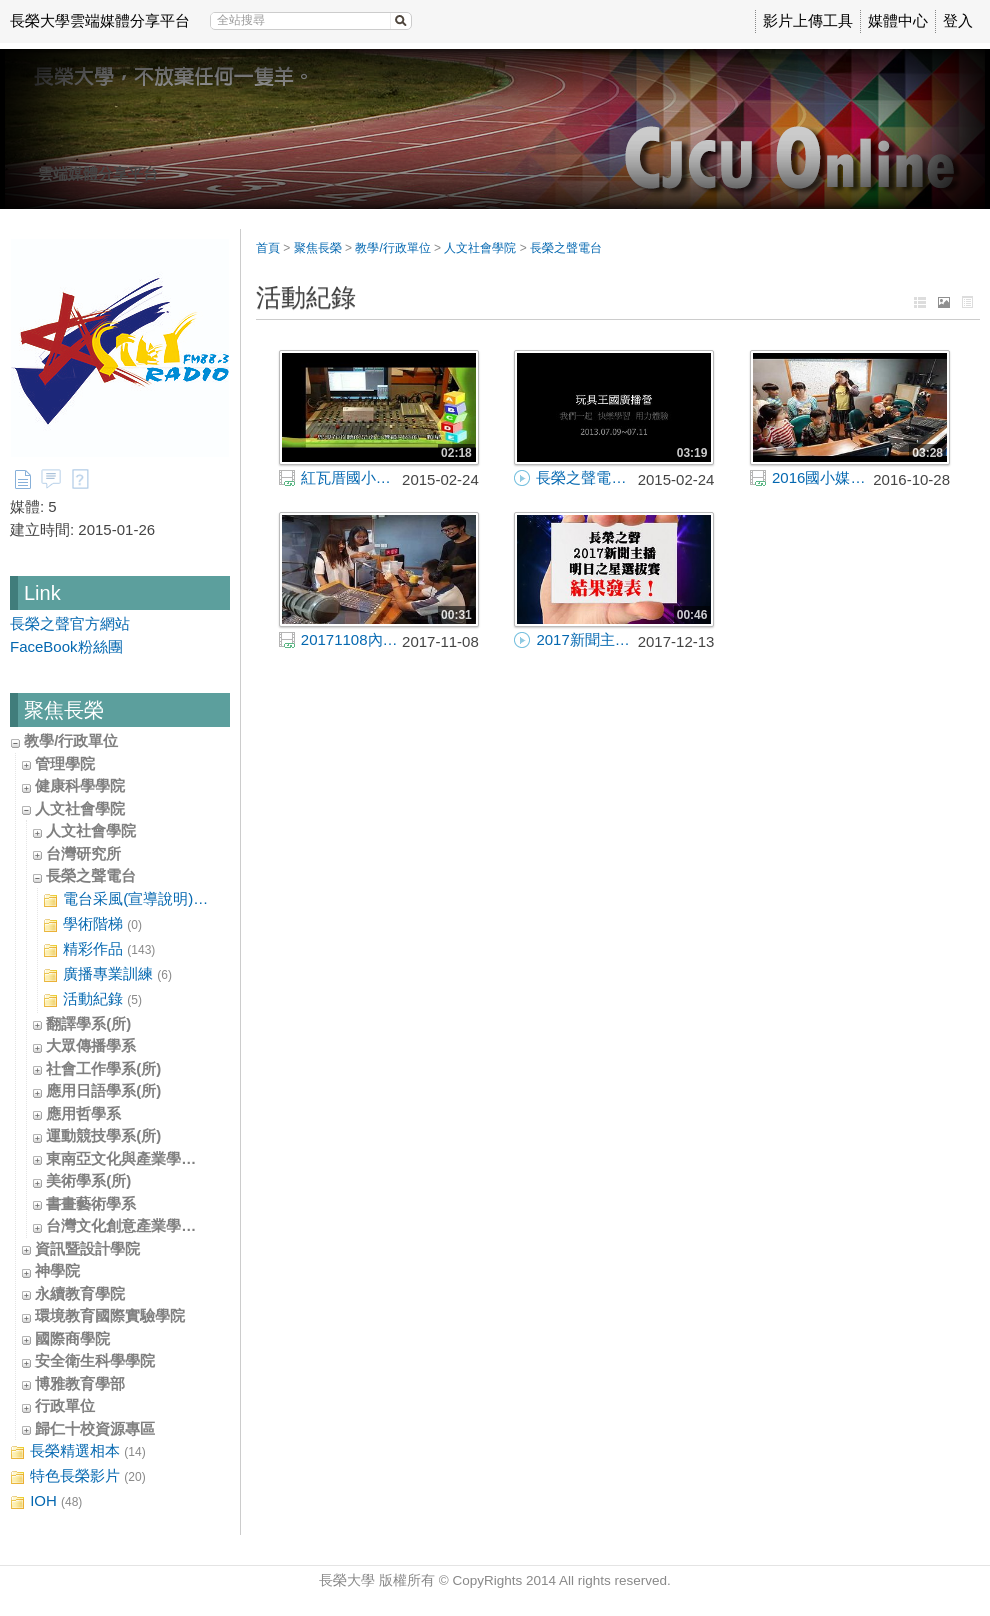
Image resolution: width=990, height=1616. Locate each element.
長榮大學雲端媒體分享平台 (100, 20)
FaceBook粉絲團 (66, 646)
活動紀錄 (92, 999)
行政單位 (65, 1405)
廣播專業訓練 (107, 974)
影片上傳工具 (808, 20)
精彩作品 (99, 949)
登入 (958, 20)
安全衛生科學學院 (95, 1360)
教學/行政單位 (71, 740)
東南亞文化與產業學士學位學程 (151, 1158)
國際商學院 (72, 1338)
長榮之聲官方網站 (70, 623)
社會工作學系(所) (103, 1068)
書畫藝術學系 (91, 1203)
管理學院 (65, 763)
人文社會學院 (80, 808)
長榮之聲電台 (91, 875)
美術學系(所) (88, 1180)
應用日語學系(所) (103, 1090)
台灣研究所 (83, 853)
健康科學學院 (80, 785)
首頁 (268, 248)
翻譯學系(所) (88, 1023)
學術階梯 (92, 924)
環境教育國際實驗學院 (110, 1315)
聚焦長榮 (318, 248)
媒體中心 (898, 20)
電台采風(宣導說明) (126, 899)
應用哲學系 (83, 1113)
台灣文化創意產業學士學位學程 (151, 1225)
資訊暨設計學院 (87, 1248)
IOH (46, 1501)
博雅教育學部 (80, 1383)
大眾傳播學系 (91, 1045)
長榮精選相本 (78, 1451)
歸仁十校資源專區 (95, 1428)
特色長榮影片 (78, 1476)
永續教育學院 (80, 1293)
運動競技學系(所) (103, 1135)
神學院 (57, 1270)
